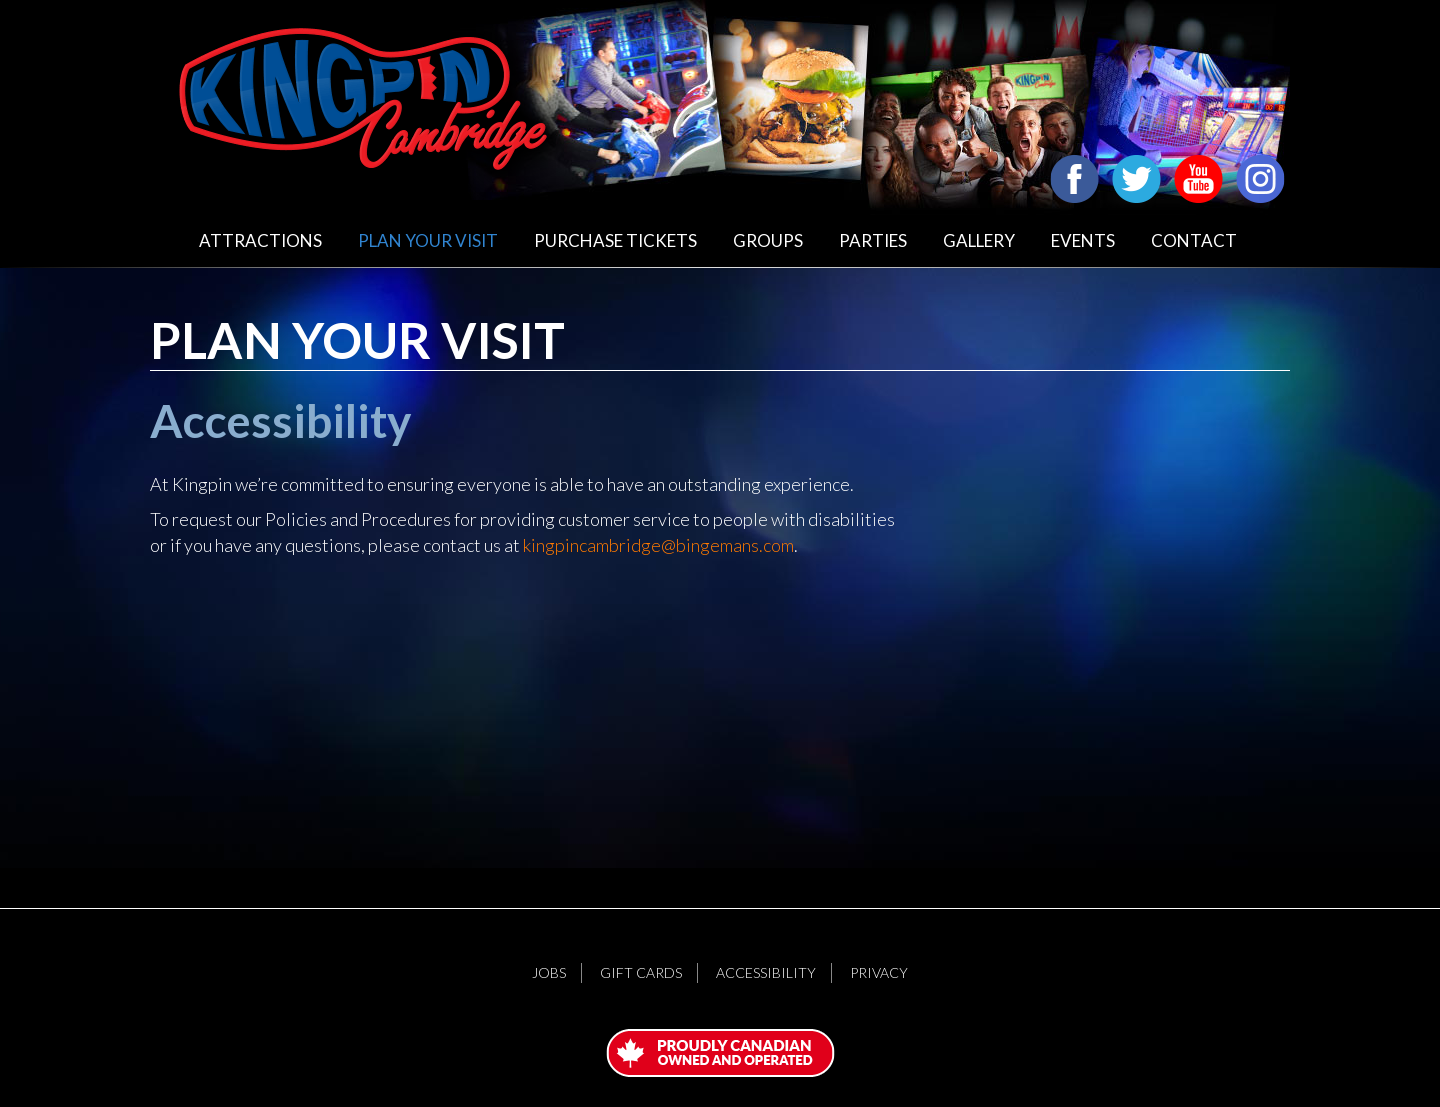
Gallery (979, 240)
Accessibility (766, 972)
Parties (873, 240)
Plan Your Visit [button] (428, 240)
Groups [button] (768, 240)
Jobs (549, 972)
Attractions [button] (260, 240)
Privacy (879, 972)
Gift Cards (641, 972)
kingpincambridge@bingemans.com (658, 545)
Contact (1194, 240)
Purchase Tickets (615, 240)
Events (1083, 240)
